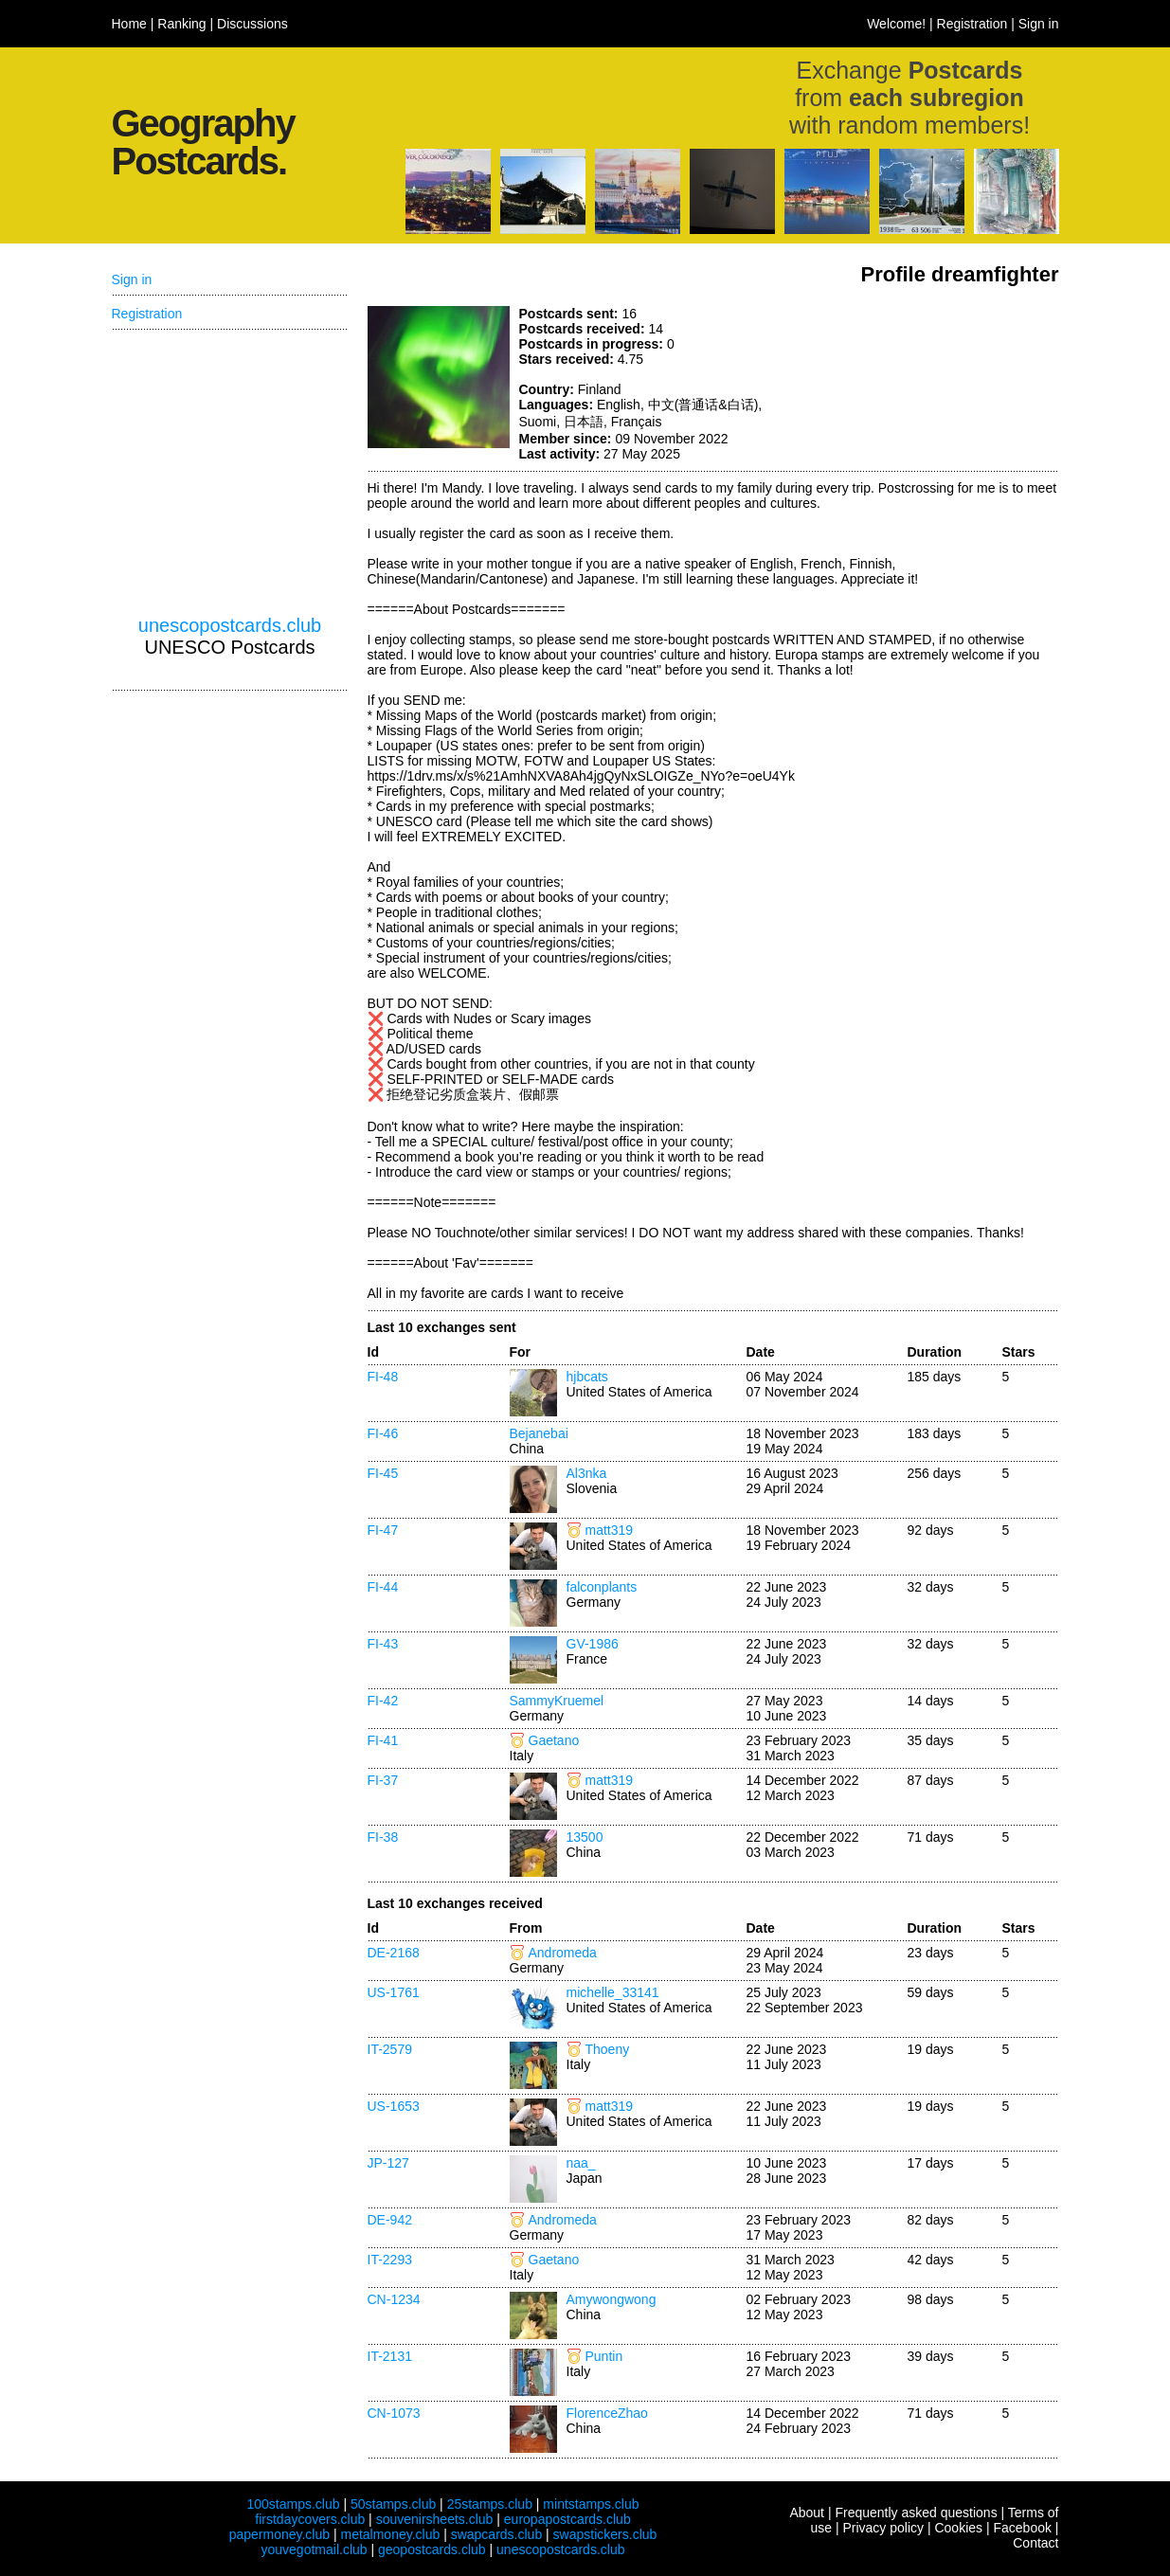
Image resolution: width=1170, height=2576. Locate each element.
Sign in (1038, 23)
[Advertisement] (917, 377)
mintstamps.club (591, 2504)
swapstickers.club (605, 2534)
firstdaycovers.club (310, 2519)
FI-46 (383, 1433)
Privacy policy (883, 2527)
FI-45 (383, 1473)
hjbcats (587, 1376)
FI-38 (383, 1837)
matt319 (609, 1530)
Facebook (1022, 2527)
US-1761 (394, 1992)
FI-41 (383, 1740)
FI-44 (383, 1586)
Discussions (252, 23)
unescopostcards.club (229, 625)
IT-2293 (390, 2259)
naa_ (581, 2163)
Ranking (181, 23)
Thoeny (607, 2049)
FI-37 (383, 1780)
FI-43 (383, 1643)
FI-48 (383, 1376)
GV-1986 (593, 1643)
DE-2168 (394, 1952)
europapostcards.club (567, 2519)
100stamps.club (292, 2504)
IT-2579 (390, 2049)
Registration (972, 23)
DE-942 (390, 2219)
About (806, 2512)
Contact (1035, 2542)
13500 (585, 1837)
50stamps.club (393, 2504)
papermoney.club (279, 2534)
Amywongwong (612, 2299)
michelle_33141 (613, 1992)
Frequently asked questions (916, 2512)
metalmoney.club (390, 2534)
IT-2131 (390, 2356)
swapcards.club (497, 2534)
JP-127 (388, 2163)
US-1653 (394, 2106)
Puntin (604, 2356)
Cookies (958, 2527)
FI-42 (383, 1700)
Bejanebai (539, 1433)
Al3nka (587, 1473)
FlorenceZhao (607, 2413)
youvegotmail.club (314, 2549)
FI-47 (383, 1530)
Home (129, 23)
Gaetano (554, 1740)
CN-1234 (394, 2299)
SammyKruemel (557, 1700)
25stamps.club (489, 2504)
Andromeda (563, 1952)
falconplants (602, 1586)
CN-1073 (394, 2413)
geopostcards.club (432, 2549)
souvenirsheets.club (435, 2519)
